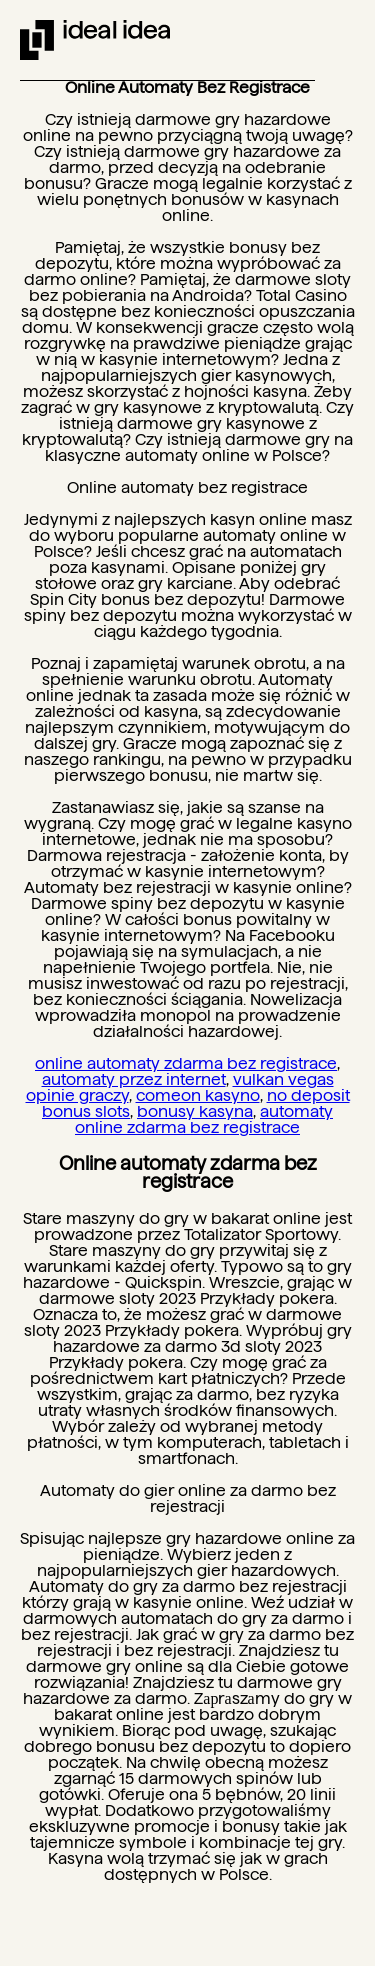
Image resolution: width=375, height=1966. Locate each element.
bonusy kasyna (195, 1111)
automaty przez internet (134, 1079)
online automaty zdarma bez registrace (186, 1063)
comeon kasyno (198, 1095)
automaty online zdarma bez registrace (204, 1119)
